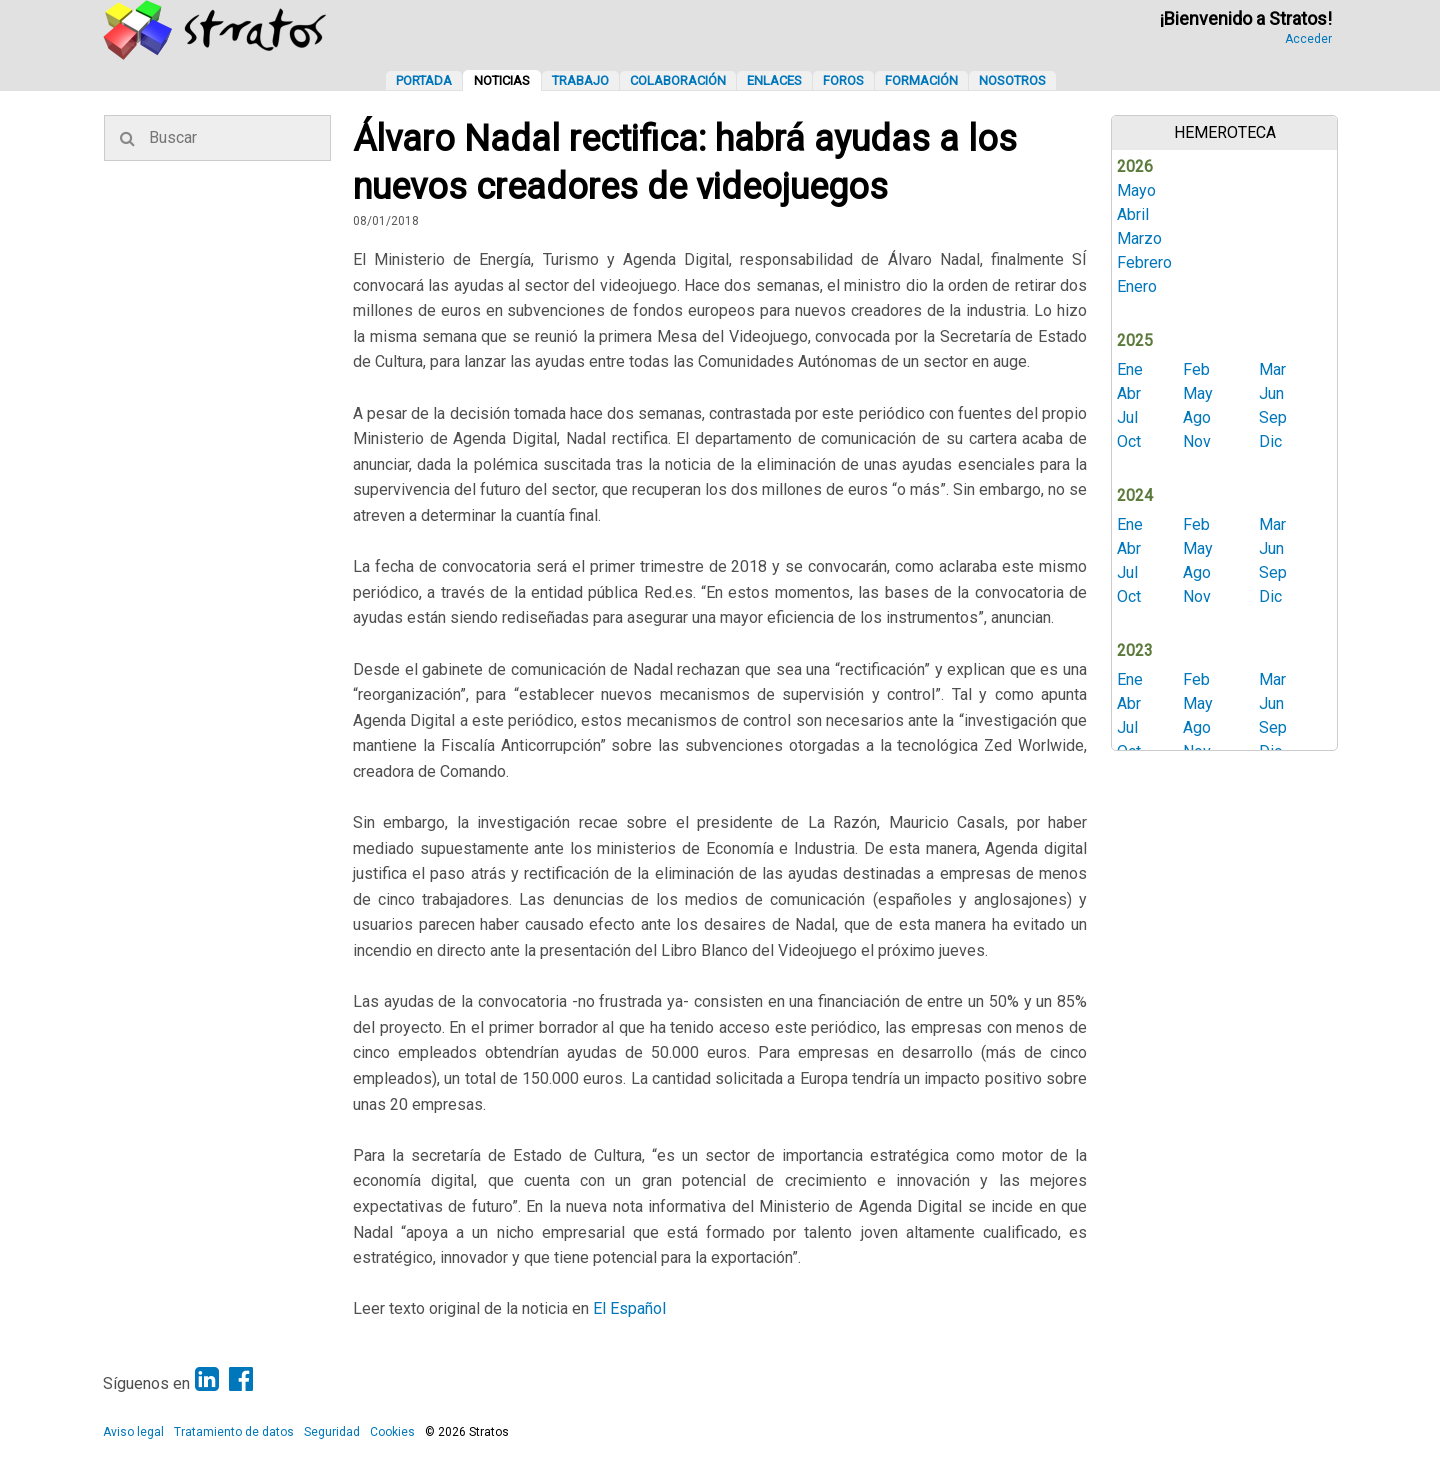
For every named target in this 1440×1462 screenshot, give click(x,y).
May (1198, 393)
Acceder (1308, 39)
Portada (424, 80)
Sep (1273, 417)
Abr (1129, 393)
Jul (1127, 417)
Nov (1197, 441)
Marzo (1139, 238)
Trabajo (580, 80)
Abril (1133, 214)
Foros (843, 80)
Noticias (502, 80)
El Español (629, 1308)
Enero (1137, 286)
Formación (921, 80)
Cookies (392, 1432)
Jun (1271, 393)
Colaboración (678, 80)
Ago (1197, 417)
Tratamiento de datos (234, 1432)
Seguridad (332, 1432)
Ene (1130, 369)
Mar (1272, 369)
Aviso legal (133, 1432)
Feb (1196, 369)
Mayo (1136, 190)
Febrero (1144, 262)
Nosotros (1012, 80)
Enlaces (774, 80)
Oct (1129, 441)
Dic (1270, 441)
